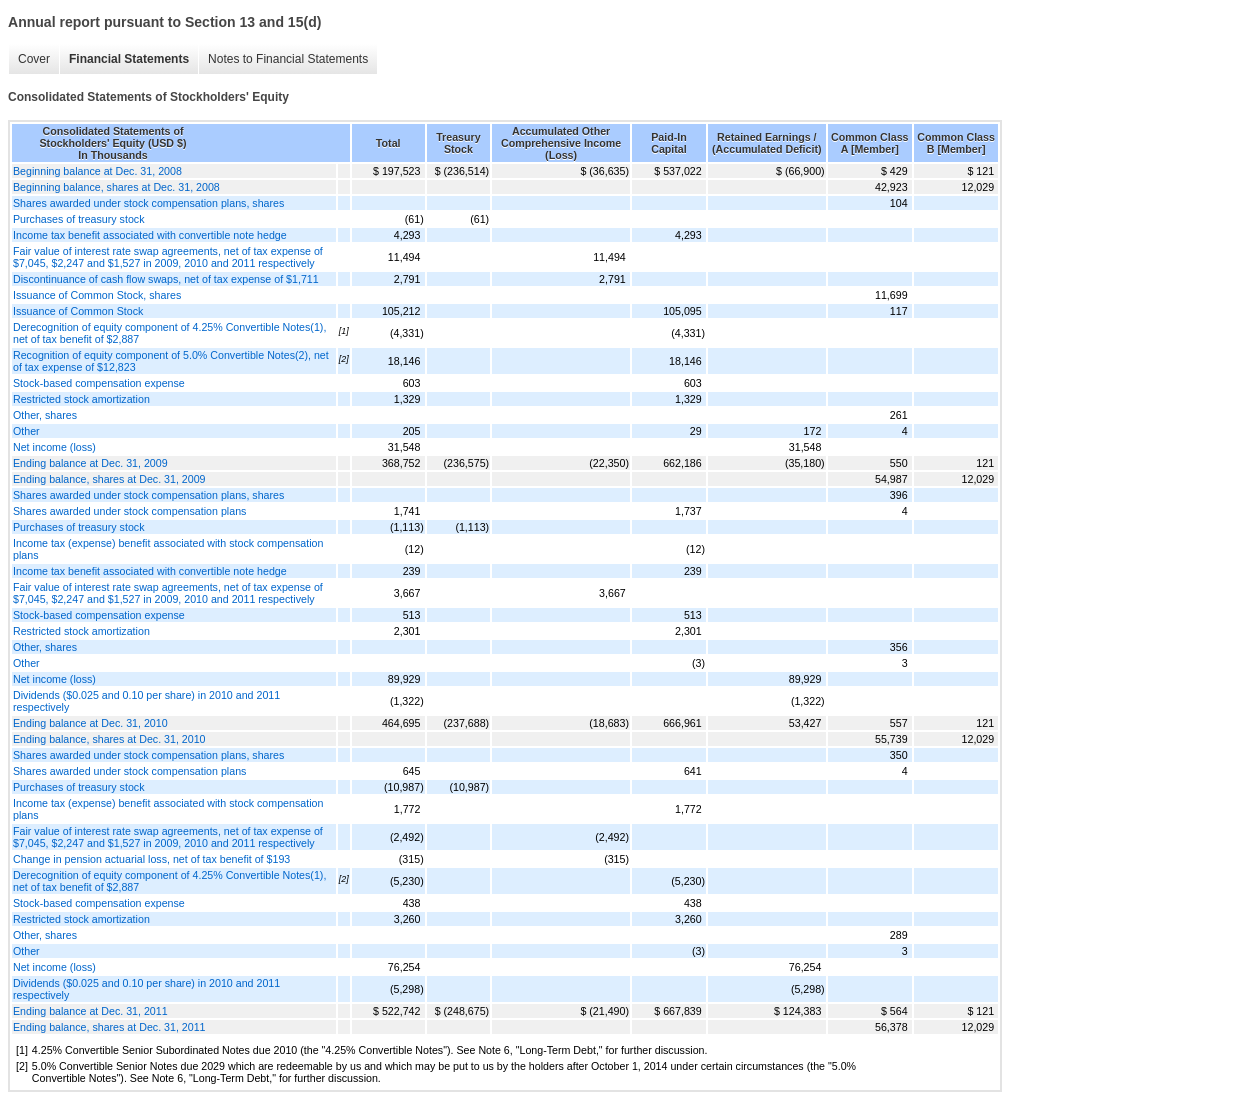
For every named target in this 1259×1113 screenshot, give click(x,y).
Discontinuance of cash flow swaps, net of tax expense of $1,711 (166, 279)
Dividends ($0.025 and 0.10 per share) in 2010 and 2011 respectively (146, 701)
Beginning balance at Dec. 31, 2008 (97, 171)
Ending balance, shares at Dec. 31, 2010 (109, 739)
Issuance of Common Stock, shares (97, 295)
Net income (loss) (54, 447)
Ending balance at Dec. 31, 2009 (90, 463)
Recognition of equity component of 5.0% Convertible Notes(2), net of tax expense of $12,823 (171, 361)
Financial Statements (129, 59)
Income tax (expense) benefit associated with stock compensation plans (168, 549)
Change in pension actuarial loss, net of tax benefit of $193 (151, 859)
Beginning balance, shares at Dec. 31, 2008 (116, 187)
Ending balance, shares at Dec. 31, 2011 (109, 1027)
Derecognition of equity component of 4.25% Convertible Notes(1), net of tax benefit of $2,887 (169, 333)
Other (26, 431)
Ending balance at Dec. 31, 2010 (90, 723)
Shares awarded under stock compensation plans (129, 511)
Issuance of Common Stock (78, 311)
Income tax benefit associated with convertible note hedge (150, 235)
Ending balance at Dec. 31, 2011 (90, 1011)
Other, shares (45, 415)
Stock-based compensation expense (99, 383)
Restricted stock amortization (81, 399)
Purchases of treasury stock (78, 219)
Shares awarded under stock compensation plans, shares (148, 203)
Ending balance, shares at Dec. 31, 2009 (109, 479)
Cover (34, 59)
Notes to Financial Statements (288, 59)
